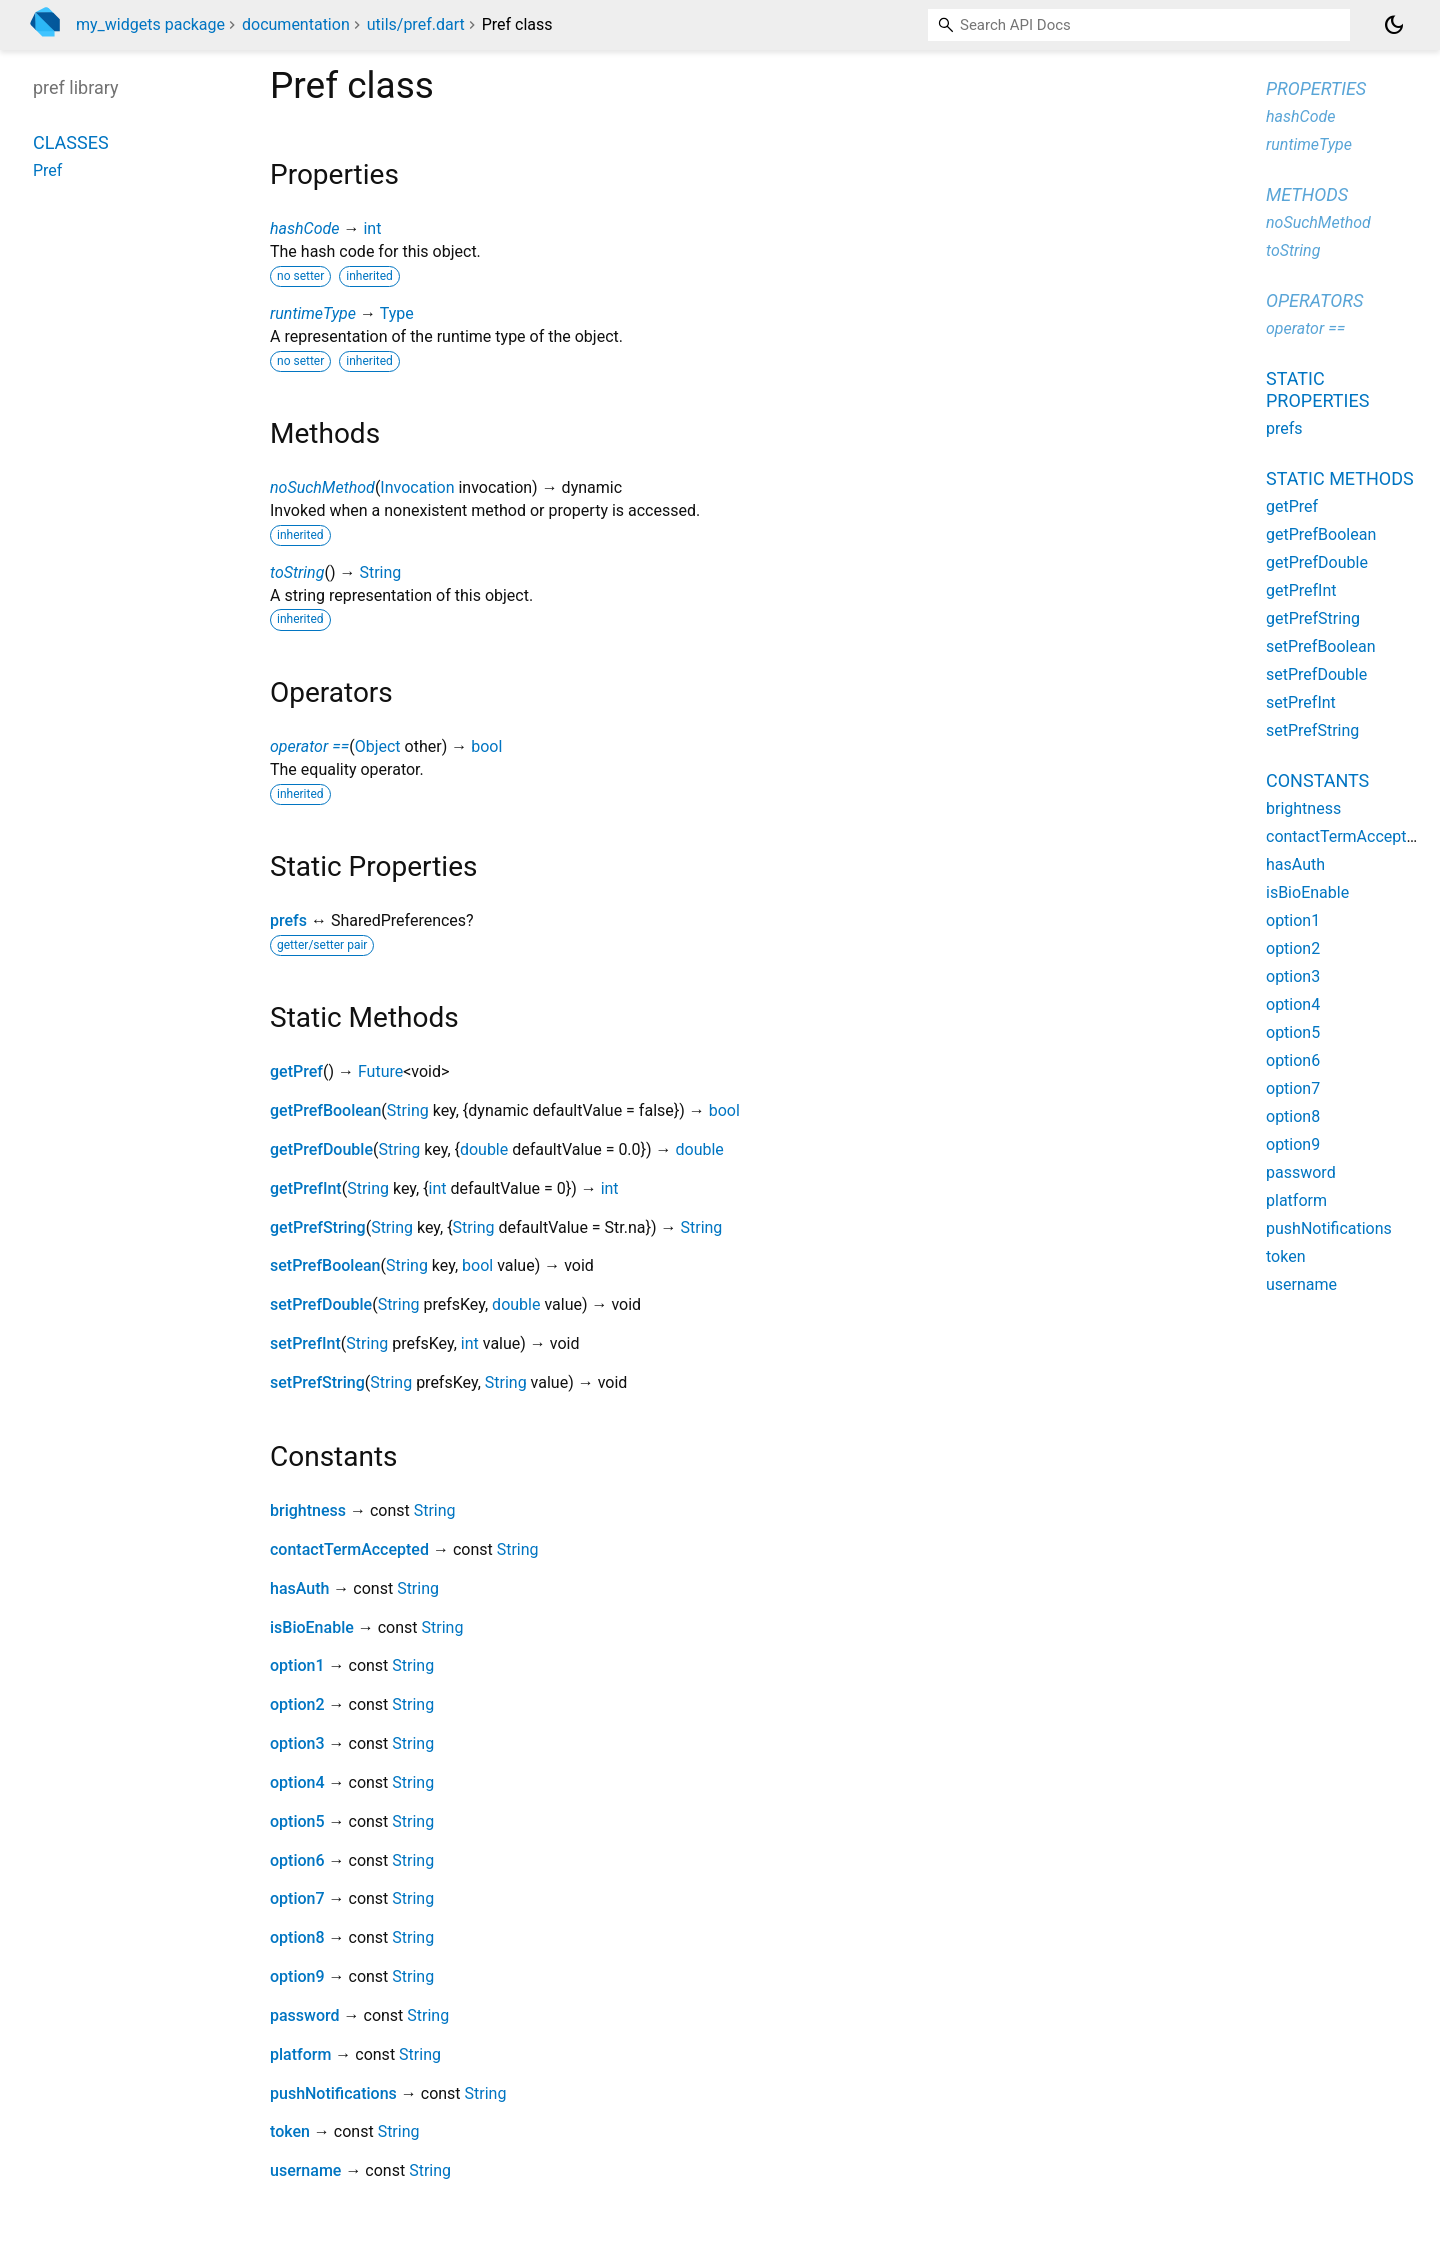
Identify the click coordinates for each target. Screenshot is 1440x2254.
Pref (47, 170)
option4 (297, 1782)
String (380, 572)
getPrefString (318, 1227)
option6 (297, 1860)
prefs (288, 920)
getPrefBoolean (325, 1110)
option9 (297, 1976)
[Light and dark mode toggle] (1394, 25)
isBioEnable (312, 1627)
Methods (1307, 194)
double (484, 1149)
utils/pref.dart (416, 24)
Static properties (1317, 389)
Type (397, 313)
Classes (71, 142)
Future (380, 1071)
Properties (1316, 88)
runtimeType (313, 313)
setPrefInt (305, 1343)
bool (486, 746)
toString (297, 572)
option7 (297, 1898)
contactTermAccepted (349, 1549)
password (305, 2015)
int (372, 228)
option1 (297, 1665)
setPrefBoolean (325, 1265)
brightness (308, 1510)
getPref (296, 1071)
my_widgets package (150, 24)
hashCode (304, 228)
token (290, 2131)
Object (378, 746)
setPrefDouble (321, 1304)
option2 (297, 1704)
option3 (297, 1743)
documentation (296, 24)
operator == (309, 746)
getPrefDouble (321, 1149)
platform (300, 2054)
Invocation (417, 487)
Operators (1314, 300)
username (305, 2170)
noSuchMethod (322, 487)
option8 (297, 1937)
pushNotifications (333, 2093)
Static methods (1340, 478)
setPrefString (317, 1382)
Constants (1317, 780)
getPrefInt (306, 1188)
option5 (297, 1821)
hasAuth (299, 1588)
